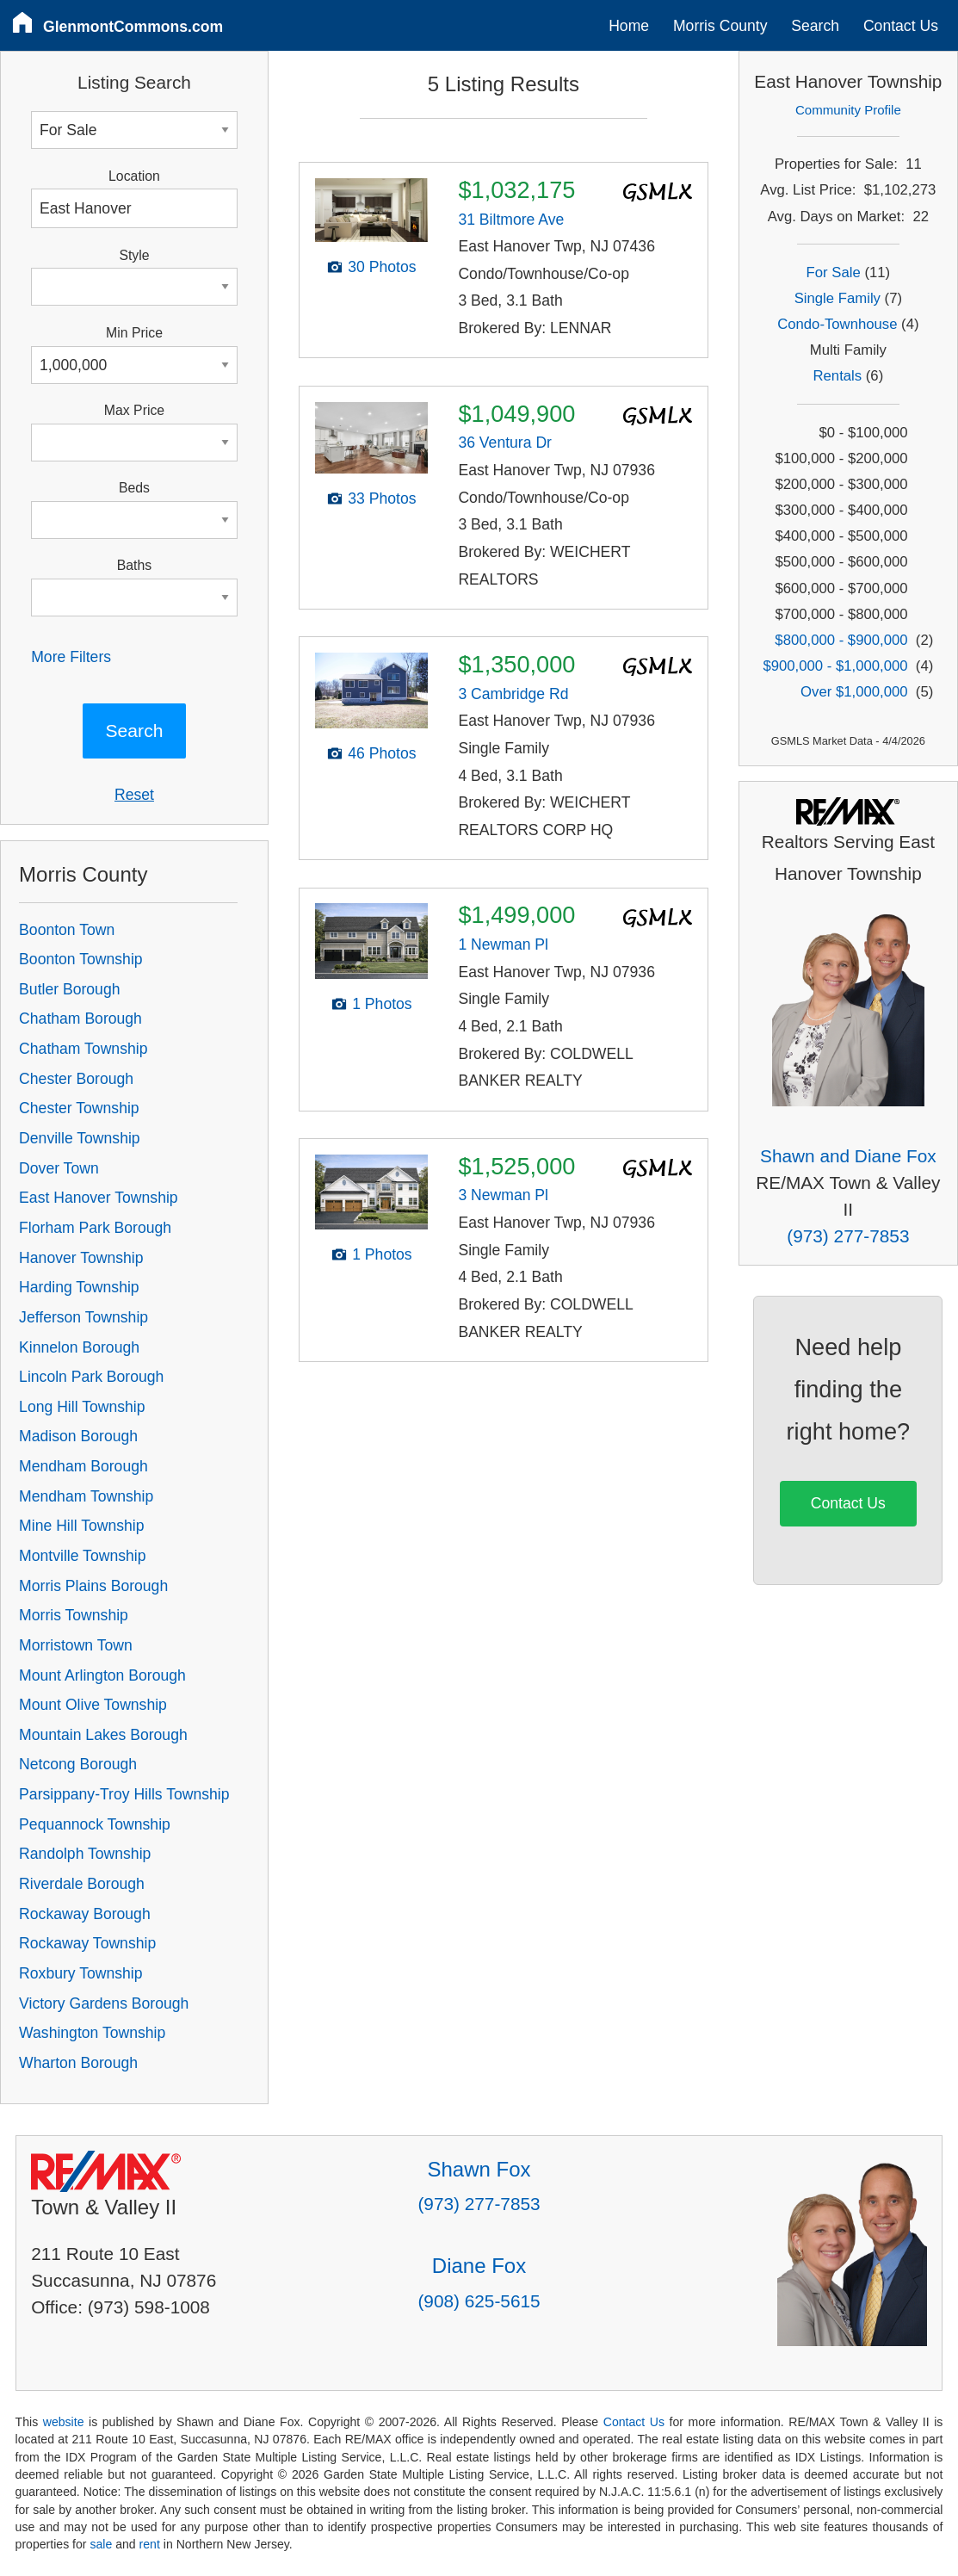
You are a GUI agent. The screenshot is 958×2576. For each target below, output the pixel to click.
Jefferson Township (83, 1317)
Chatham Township (83, 1048)
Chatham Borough (80, 1018)
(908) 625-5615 (478, 2301)
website (63, 2422)
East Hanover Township (98, 1197)
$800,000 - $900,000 (841, 640)
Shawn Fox (478, 2169)
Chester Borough (76, 1078)
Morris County (720, 25)
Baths (134, 565)
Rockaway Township (87, 1943)
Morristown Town (76, 1645)
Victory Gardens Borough (104, 2003)
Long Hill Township (82, 1406)
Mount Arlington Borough (102, 1675)
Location (134, 176)
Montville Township (82, 1555)
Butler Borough (69, 989)
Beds (134, 487)
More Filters (71, 657)
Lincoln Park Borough (91, 1376)
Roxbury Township (80, 1973)
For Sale (834, 272)
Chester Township (79, 1108)
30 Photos (382, 267)
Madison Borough (78, 1436)
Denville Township (79, 1138)
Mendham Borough (83, 1466)
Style (134, 255)
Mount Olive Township (93, 1704)
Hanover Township (81, 1257)
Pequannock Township (94, 1824)
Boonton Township (80, 959)
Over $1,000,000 (853, 692)
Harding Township (79, 1287)
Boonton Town (66, 929)
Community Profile (848, 109)
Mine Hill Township (81, 1525)
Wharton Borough (78, 2062)
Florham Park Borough (95, 1227)
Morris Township (73, 1615)
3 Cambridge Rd (513, 694)
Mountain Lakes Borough (103, 1734)
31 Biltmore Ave (511, 219)
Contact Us (900, 25)
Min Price (134, 332)
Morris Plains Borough (93, 1586)
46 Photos (382, 753)
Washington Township (92, 2032)
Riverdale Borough (82, 1883)
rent (149, 2544)
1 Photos (381, 1003)
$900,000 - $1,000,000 (835, 666)
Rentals (837, 376)
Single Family (837, 298)
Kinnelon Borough (79, 1347)
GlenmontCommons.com (133, 26)
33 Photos (382, 498)
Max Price (134, 410)
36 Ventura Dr (505, 442)
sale (101, 2544)
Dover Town (59, 1168)
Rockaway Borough (85, 1914)
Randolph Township (85, 1853)
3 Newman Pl (503, 1195)
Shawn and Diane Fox (848, 1156)
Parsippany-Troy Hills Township (124, 1794)
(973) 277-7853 (848, 1236)
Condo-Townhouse (837, 324)
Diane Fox (479, 2265)
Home (629, 25)
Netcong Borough (78, 1764)
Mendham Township (86, 1496)
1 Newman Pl (503, 944)
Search (815, 25)
